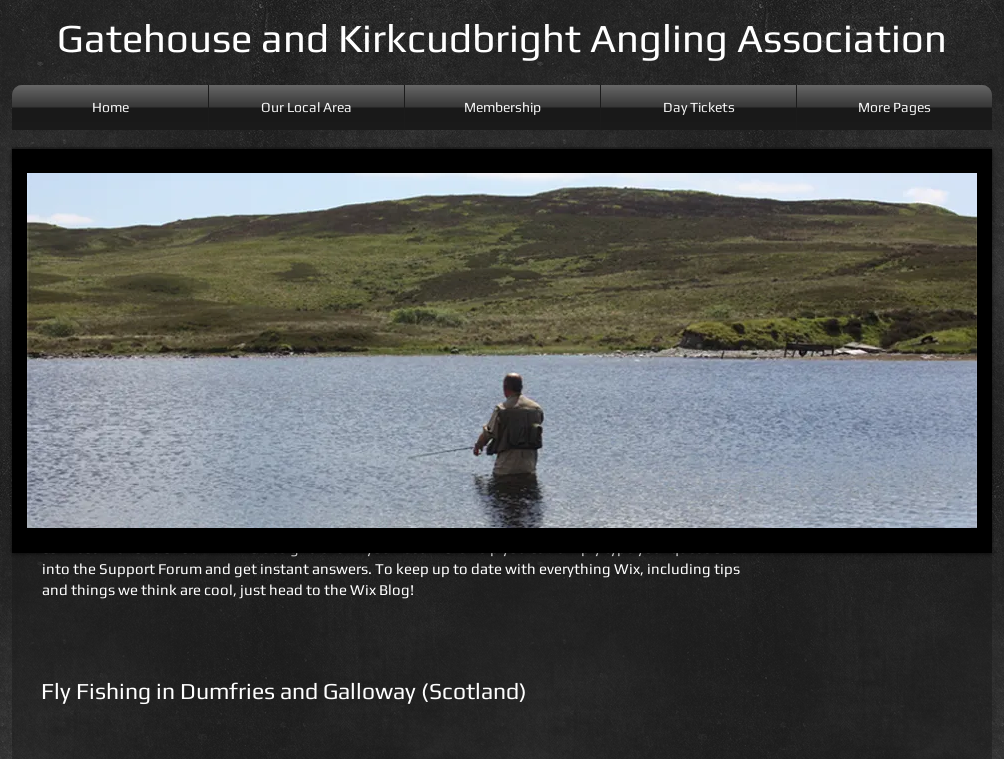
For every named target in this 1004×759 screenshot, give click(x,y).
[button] (894, 107)
